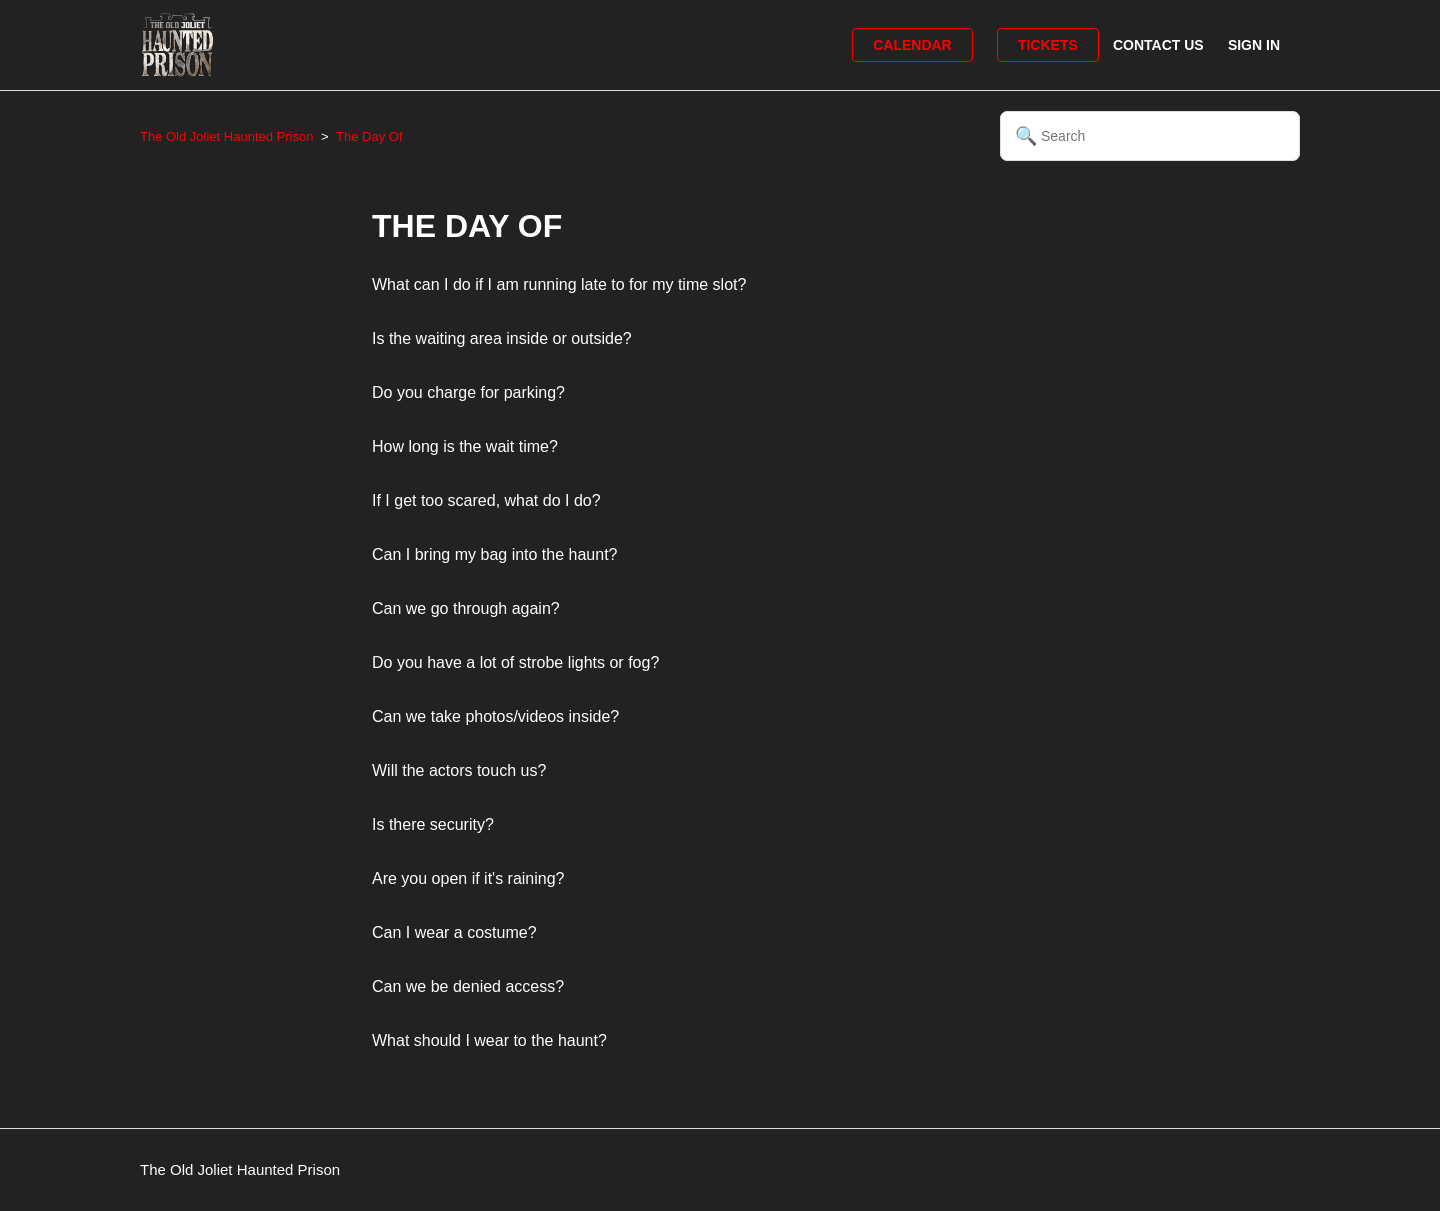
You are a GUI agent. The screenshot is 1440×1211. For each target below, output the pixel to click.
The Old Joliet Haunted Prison (226, 136)
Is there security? (433, 824)
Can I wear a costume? (454, 932)
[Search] (1150, 136)
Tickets (1048, 45)
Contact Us (1158, 45)
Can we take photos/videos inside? (495, 716)
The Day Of (369, 136)
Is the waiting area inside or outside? (502, 338)
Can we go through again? (466, 608)
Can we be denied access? (468, 986)
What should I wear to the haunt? (489, 1040)
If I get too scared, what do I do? (486, 500)
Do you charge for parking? (468, 392)
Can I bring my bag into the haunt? (495, 554)
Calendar (912, 45)
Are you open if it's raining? (468, 878)
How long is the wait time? (465, 446)
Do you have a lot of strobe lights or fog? (515, 662)
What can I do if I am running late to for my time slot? (559, 284)
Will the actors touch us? (459, 770)
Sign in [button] (1254, 45)
